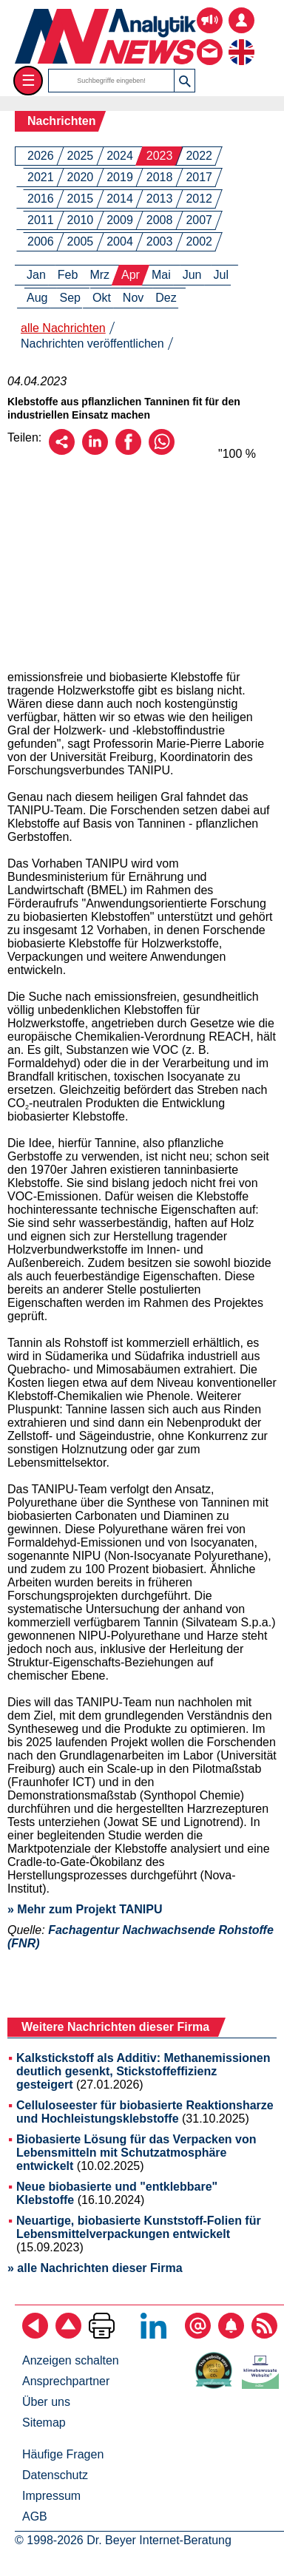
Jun (192, 274)
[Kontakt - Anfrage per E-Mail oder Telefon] (210, 41)
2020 (80, 177)
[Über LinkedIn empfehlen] (95, 450)
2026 (40, 155)
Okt (101, 297)
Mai (161, 274)
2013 (159, 198)
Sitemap (44, 2422)
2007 (199, 220)
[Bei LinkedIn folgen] (153, 2334)
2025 (80, 155)
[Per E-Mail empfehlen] (62, 450)
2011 (40, 220)
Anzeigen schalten (70, 2360)
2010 (80, 220)
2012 (199, 198)
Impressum (51, 2495)
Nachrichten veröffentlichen (92, 343)
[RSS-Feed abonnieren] (264, 2334)
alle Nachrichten (63, 328)
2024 (119, 155)
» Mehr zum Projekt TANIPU (85, 1909)
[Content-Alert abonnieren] (231, 2334)
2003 (159, 241)
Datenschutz (55, 2475)
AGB (34, 2516)
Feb (68, 274)
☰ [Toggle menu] (28, 80)
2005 (80, 241)
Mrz (99, 274)
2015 (80, 198)
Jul (221, 274)
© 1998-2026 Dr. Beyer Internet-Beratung (123, 2540)
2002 (199, 241)
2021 (40, 177)
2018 (159, 177)
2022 (199, 155)
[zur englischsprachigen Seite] (241, 41)
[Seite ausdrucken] (102, 2334)
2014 (119, 198)
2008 (159, 220)
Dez (165, 297)
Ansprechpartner (65, 2381)
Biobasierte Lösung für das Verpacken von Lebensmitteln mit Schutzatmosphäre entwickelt (136, 2152)
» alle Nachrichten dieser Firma (95, 2268)
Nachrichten (61, 121)
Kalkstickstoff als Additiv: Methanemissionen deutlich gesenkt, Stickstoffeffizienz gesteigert (143, 2071)
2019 (119, 177)
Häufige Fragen (63, 2454)
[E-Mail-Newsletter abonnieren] (198, 2334)
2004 (119, 241)
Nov (133, 297)
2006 (40, 241)
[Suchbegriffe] (112, 81)
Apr (130, 274)
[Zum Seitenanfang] (68, 2334)
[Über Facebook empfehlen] (128, 450)
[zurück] (35, 2334)
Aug (37, 297)
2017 (199, 177)
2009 (119, 220)
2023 (159, 155)
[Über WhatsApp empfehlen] (162, 450)
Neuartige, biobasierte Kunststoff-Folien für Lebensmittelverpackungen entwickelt (138, 2227)
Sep (69, 297)
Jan (36, 274)
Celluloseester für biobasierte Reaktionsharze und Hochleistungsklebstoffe (145, 2112)
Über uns (46, 2402)
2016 (40, 198)
